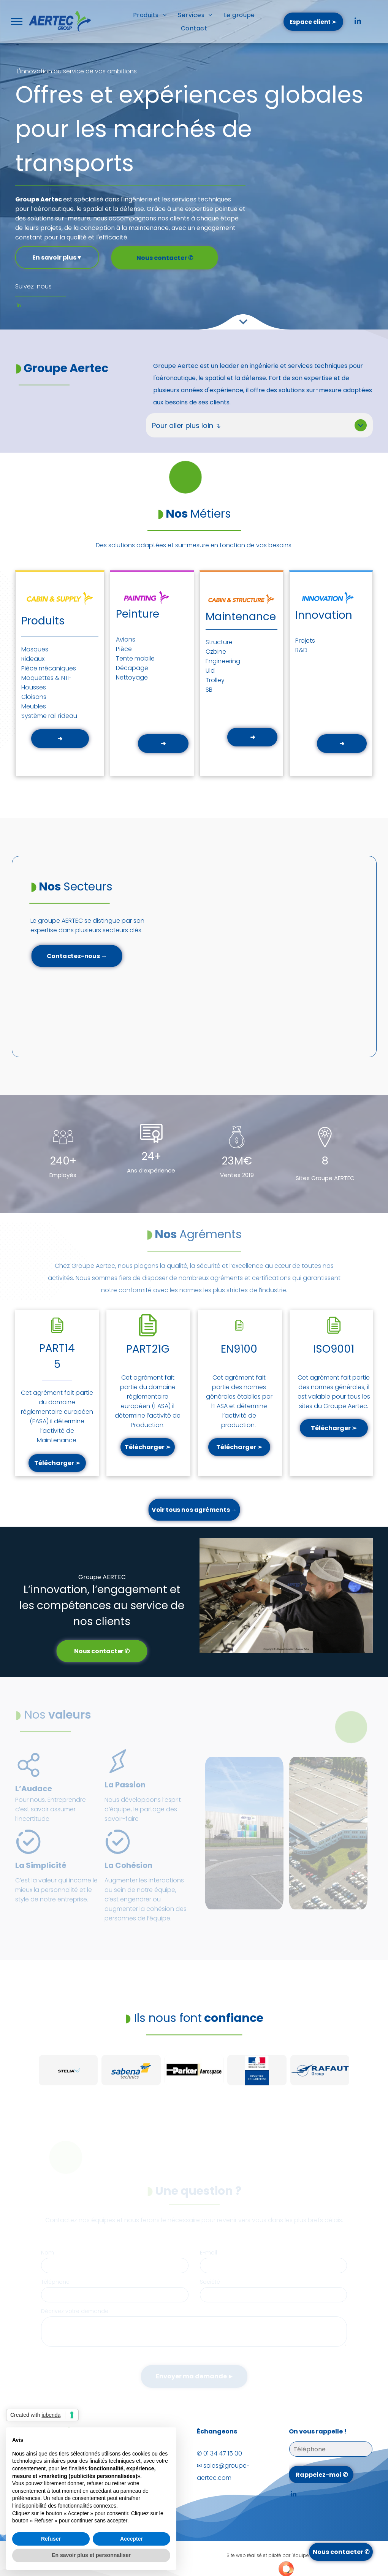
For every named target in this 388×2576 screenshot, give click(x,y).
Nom (47, 2252)
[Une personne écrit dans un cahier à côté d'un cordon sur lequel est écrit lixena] (244, 1833)
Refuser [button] (51, 2539)
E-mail (208, 2252)
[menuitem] (149, 15)
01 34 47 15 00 (222, 2453)
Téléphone (55, 2282)
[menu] (17, 22)
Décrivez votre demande (74, 2311)
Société (210, 2282)
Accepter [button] (131, 2539)
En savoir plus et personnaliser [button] (91, 2555)
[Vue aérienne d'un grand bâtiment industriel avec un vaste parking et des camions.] (328, 1833)
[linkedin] (358, 22)
